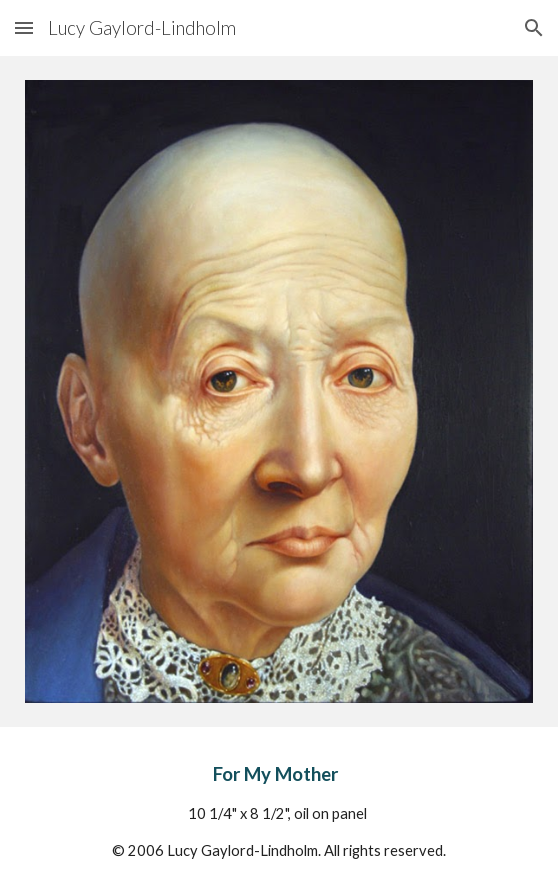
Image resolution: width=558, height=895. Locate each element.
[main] (278, 811)
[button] (24, 27)
